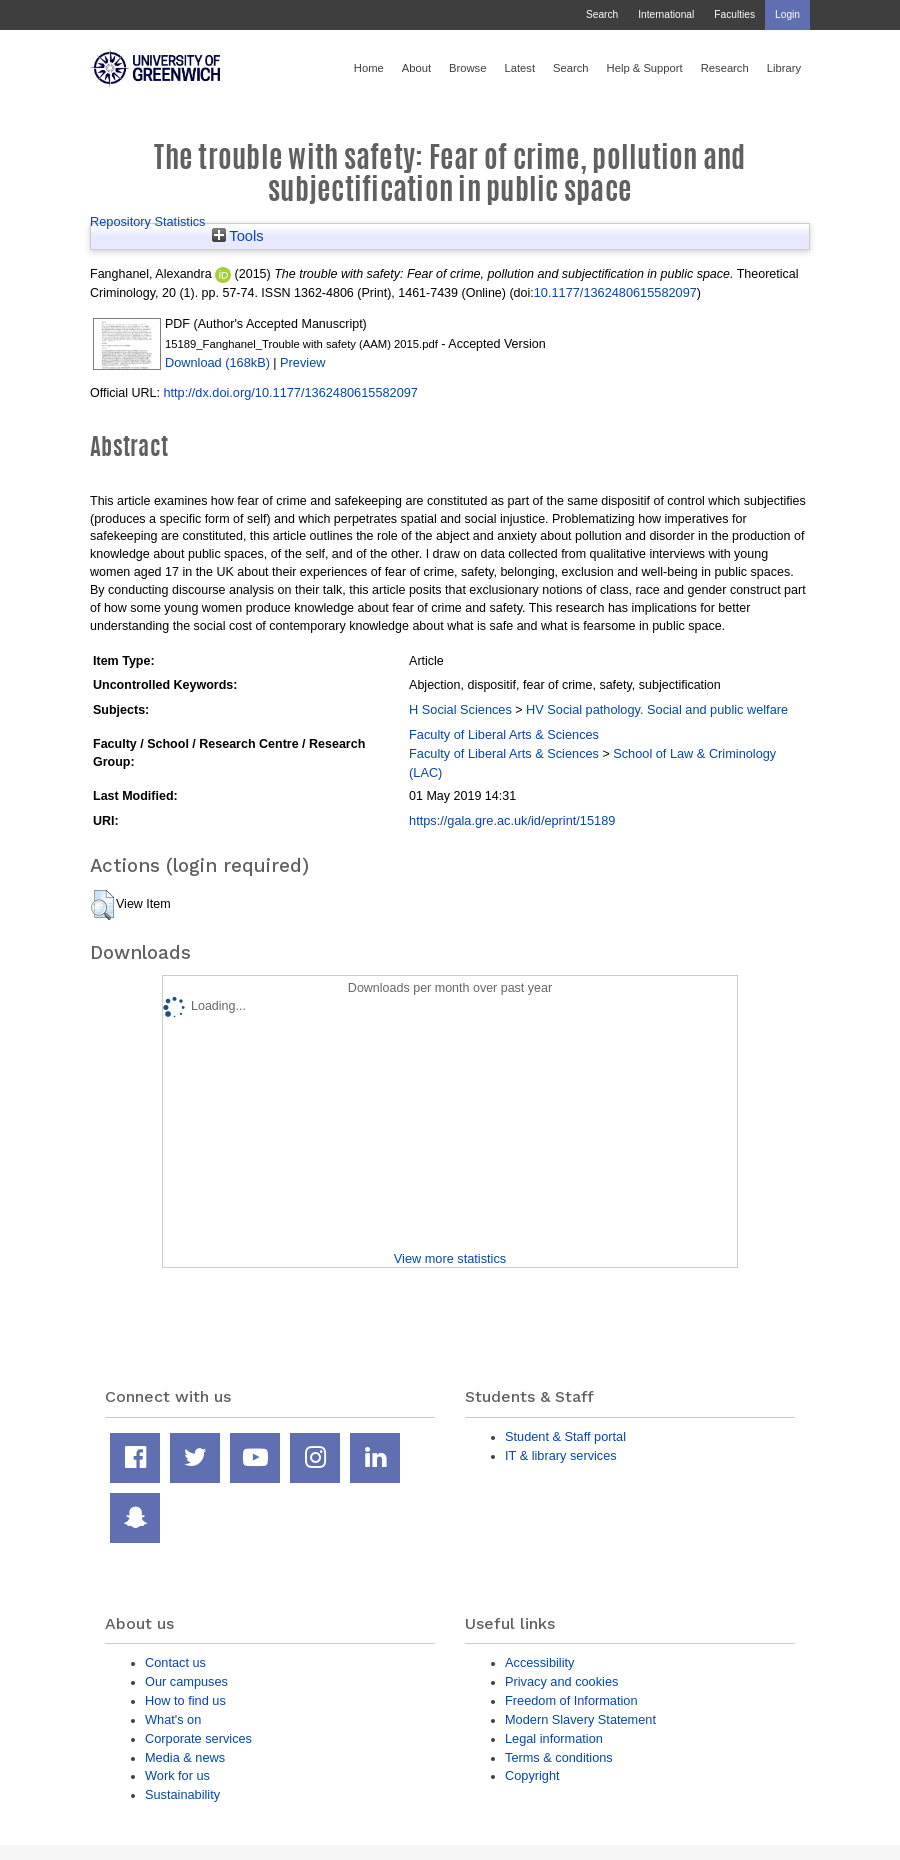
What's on (173, 1719)
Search (602, 14)
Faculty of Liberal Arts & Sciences (504, 734)
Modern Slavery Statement (580, 1719)
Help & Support (645, 68)
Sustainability (182, 1794)
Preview (302, 362)
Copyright (532, 1775)
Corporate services (198, 1738)
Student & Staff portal (565, 1436)
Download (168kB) (217, 362)
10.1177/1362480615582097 (615, 292)
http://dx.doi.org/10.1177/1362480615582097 (290, 392)
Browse (467, 68)
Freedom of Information (571, 1700)
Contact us (175, 1662)
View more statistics (450, 1258)
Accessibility (539, 1662)
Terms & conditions (559, 1757)
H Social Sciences (460, 709)
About (416, 68)
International (666, 14)
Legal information (554, 1738)
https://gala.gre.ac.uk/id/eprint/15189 (512, 820)
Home (369, 68)
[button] (102, 905)
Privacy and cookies (561, 1681)
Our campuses (186, 1681)
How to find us (185, 1700)
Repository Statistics (148, 221)
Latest (519, 68)
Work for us (177, 1775)
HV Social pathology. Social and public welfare (657, 709)
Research (725, 68)
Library (784, 68)
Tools (238, 236)
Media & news (185, 1757)
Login (787, 14)
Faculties (734, 14)
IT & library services (561, 1455)
